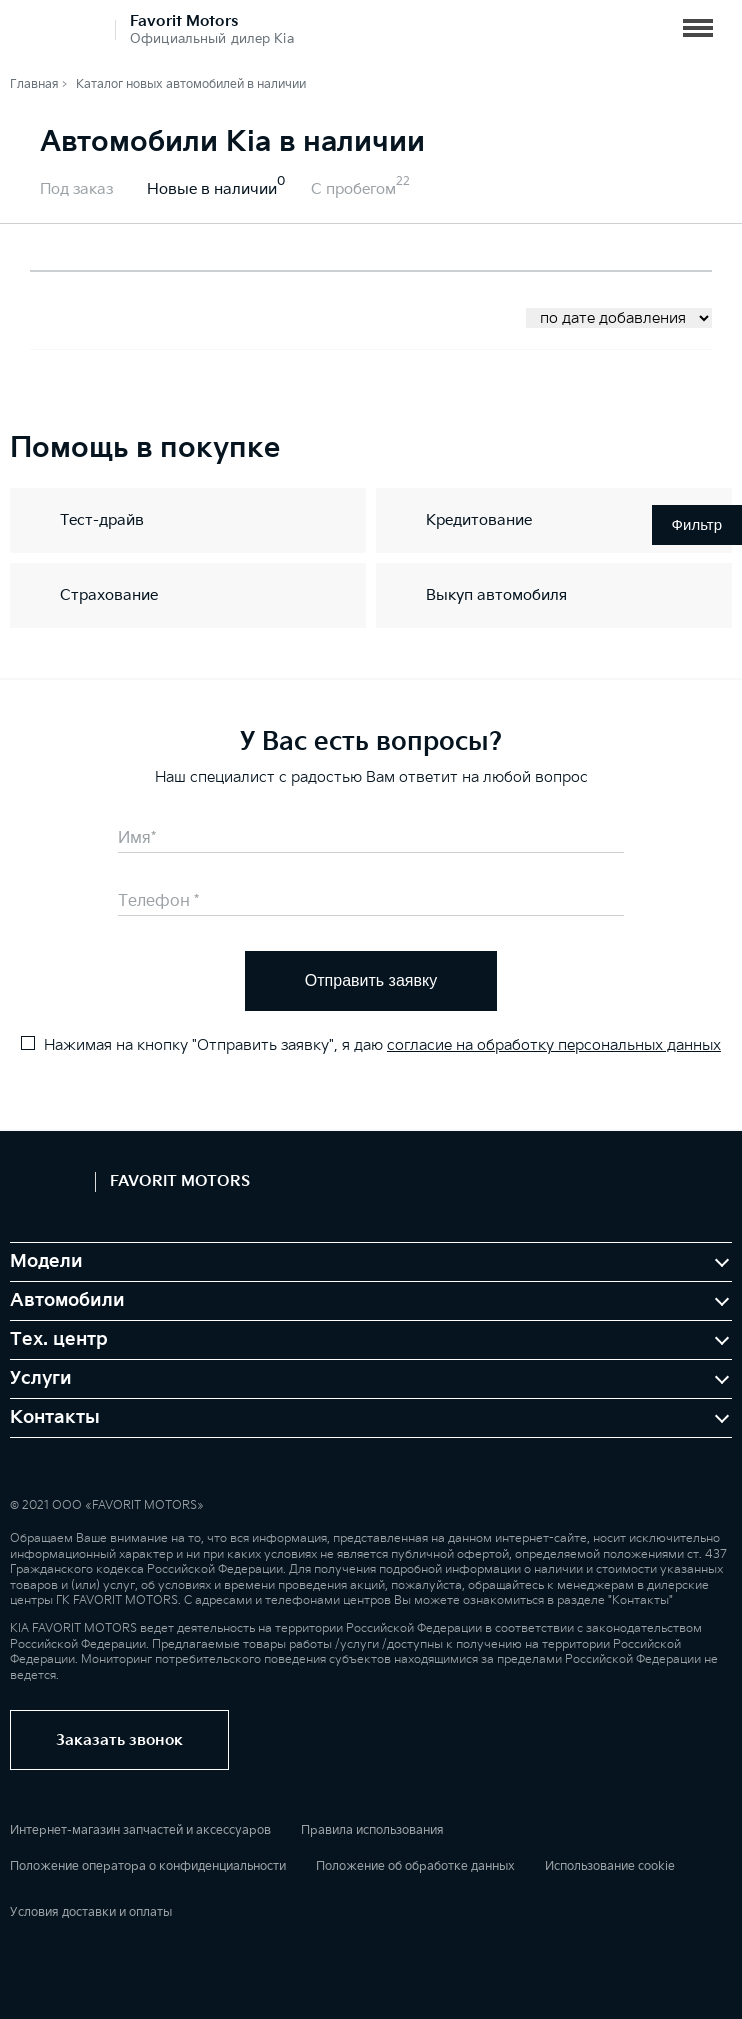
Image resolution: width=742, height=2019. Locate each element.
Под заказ (76, 189)
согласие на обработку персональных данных (554, 1045)
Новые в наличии (212, 189)
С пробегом (353, 189)
